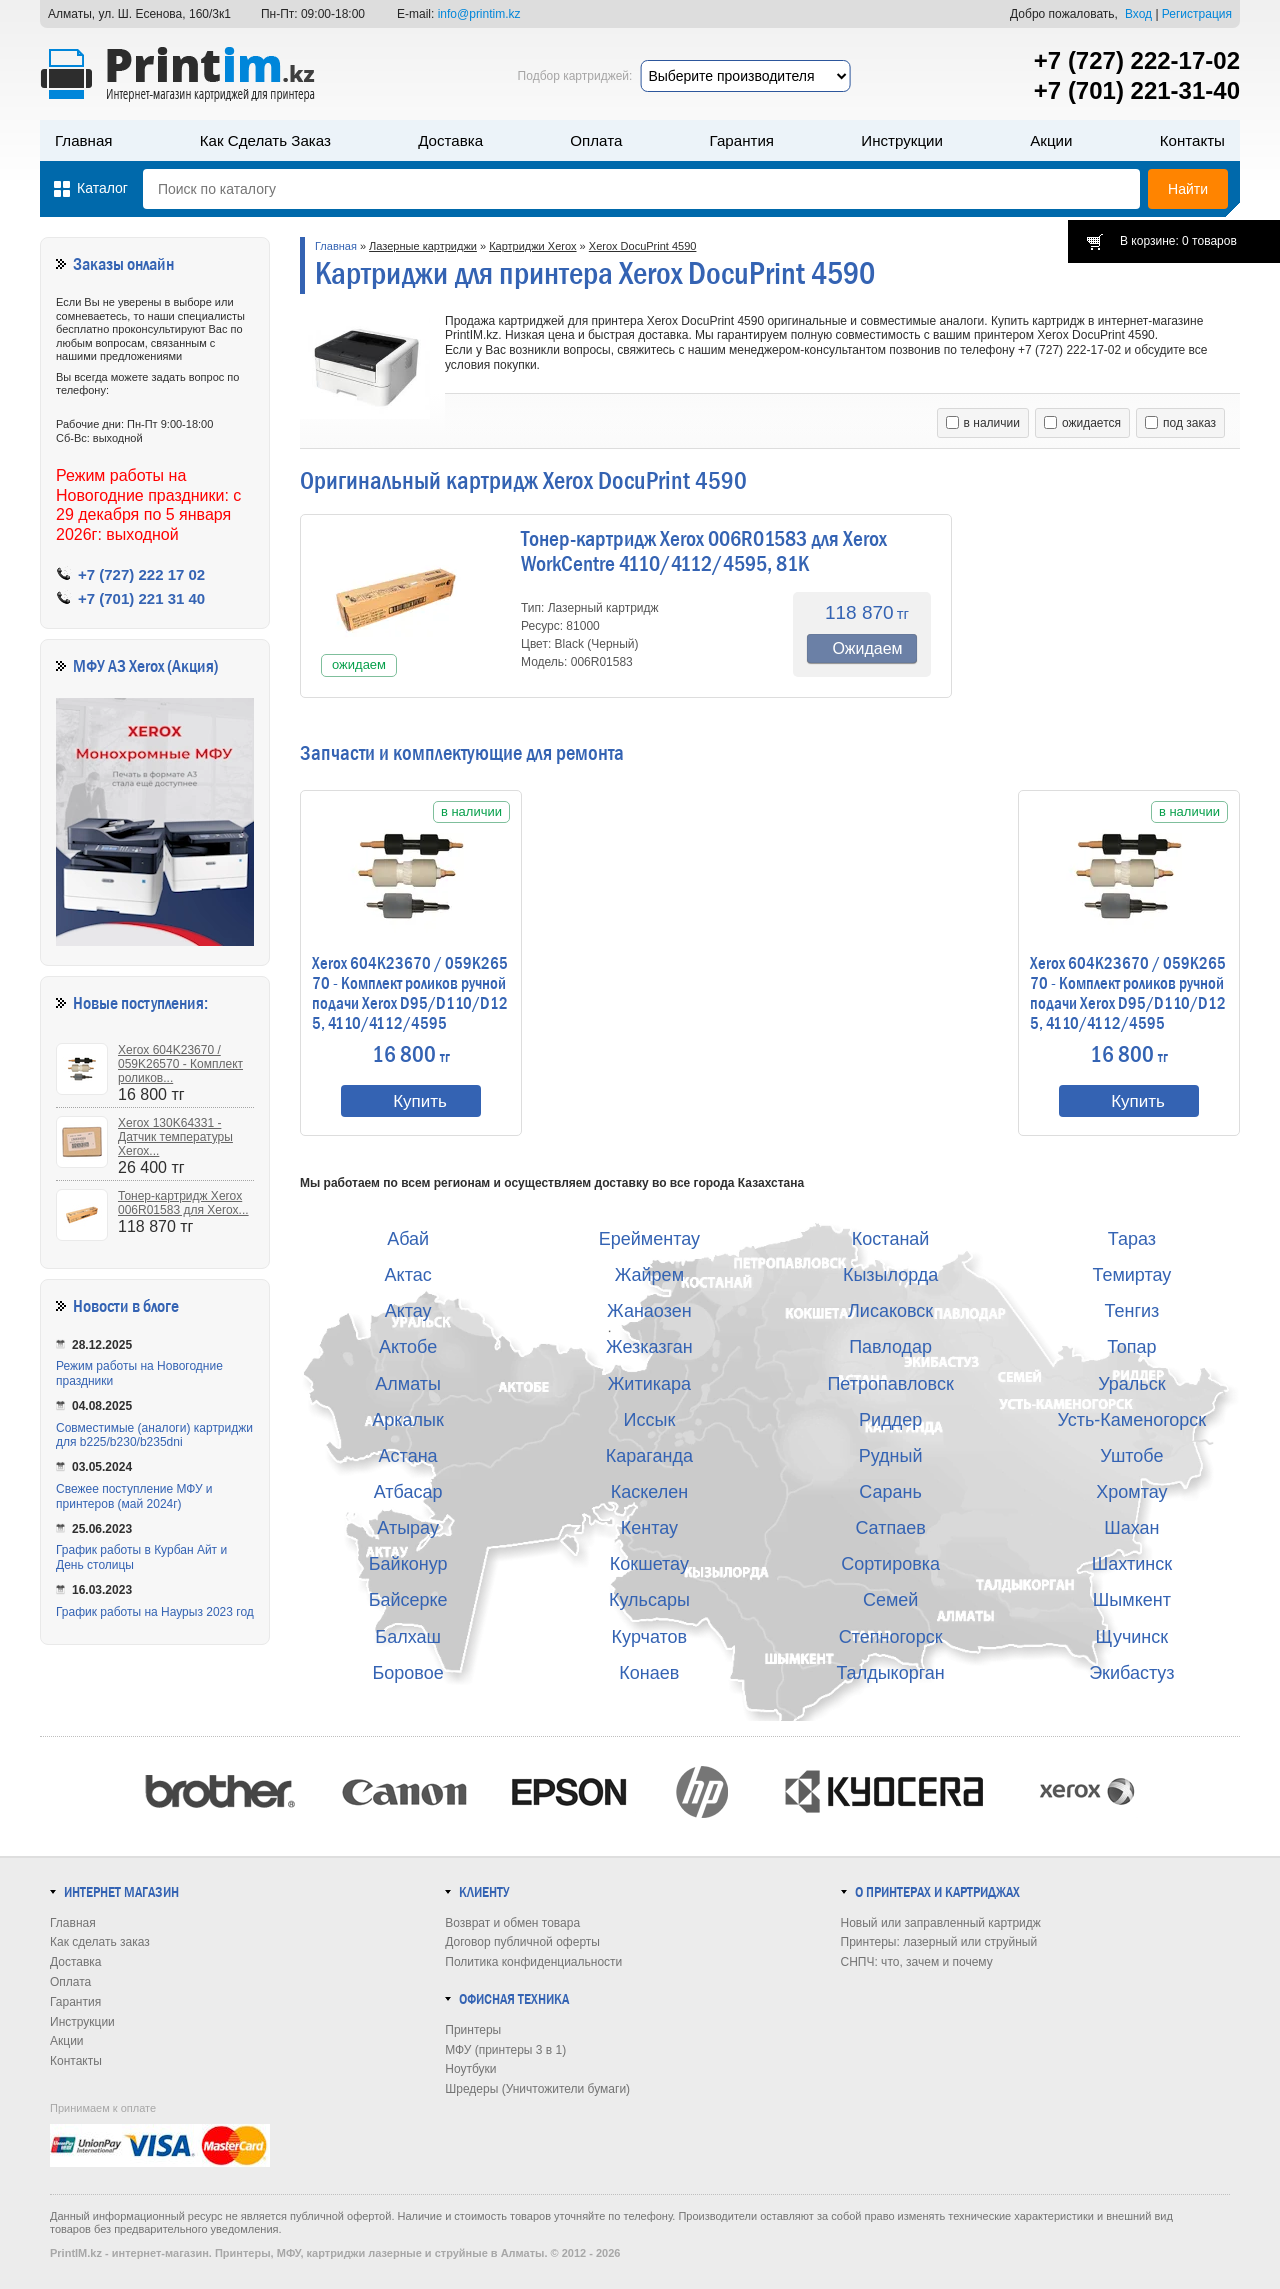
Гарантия (742, 140)
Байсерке (408, 1600)
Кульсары (649, 1600)
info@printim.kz (479, 14)
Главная (84, 140)
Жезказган (649, 1347)
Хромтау (1131, 1492)
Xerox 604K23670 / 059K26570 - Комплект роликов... (180, 1064)
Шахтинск (1132, 1564)
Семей (890, 1600)
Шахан (1131, 1528)
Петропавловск (890, 1384)
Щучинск (1132, 1637)
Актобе (408, 1347)
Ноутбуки (470, 2069)
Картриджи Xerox (532, 246)
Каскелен (649, 1492)
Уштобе (1131, 1456)
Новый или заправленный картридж (941, 1923)
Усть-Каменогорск (1132, 1420)
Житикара (649, 1384)
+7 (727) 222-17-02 (1137, 60)
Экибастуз (1131, 1673)
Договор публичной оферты (522, 1942)
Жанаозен (649, 1311)
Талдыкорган (890, 1673)
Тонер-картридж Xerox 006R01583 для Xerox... (183, 1203)
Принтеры (473, 2030)
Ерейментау (649, 1239)
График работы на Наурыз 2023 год (155, 1612)
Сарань (890, 1492)
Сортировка (890, 1564)
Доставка (450, 140)
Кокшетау (649, 1564)
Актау (408, 1311)
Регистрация (1197, 14)
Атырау (408, 1528)
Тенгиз (1131, 1311)
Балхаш (408, 1637)
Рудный (891, 1456)
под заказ (1180, 423)
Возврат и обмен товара (512, 1923)
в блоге (155, 1306)
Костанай (891, 1239)
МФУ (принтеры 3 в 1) (505, 2050)
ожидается (1082, 423)
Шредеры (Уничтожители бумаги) (537, 2089)
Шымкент (1132, 1600)
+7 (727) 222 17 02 (141, 574)
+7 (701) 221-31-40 (1137, 90)
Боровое (408, 1673)
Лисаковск (890, 1311)
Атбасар (408, 1492)
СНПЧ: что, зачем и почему (917, 1962)
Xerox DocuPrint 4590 (643, 246)
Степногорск (891, 1637)
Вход (1138, 14)
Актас (408, 1275)
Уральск (1131, 1384)
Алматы (408, 1384)
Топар (1131, 1347)
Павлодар (890, 1347)
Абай (408, 1239)
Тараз (1132, 1239)
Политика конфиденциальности (533, 1962)
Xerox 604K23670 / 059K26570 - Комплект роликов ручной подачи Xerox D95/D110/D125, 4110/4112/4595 (410, 994)
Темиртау (1131, 1275)
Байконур (408, 1564)
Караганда (649, 1456)
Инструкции (902, 140)
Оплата (596, 140)
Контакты (1192, 140)
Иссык (650, 1420)
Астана (408, 1456)
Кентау (649, 1528)
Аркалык (408, 1420)
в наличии (983, 423)
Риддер (890, 1420)
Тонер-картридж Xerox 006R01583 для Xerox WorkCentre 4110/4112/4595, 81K (704, 551)
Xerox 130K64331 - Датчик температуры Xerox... (175, 1137)
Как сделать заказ (265, 140)
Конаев (649, 1673)
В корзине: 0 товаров (1178, 241)
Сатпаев (890, 1528)
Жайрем (649, 1275)
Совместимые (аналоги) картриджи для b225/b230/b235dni (154, 1435)
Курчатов (650, 1637)
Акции (1051, 140)
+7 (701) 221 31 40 (141, 598)
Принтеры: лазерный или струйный (939, 1942)
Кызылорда (890, 1275)
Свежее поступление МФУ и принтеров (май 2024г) (134, 1496)
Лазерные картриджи (423, 246)
